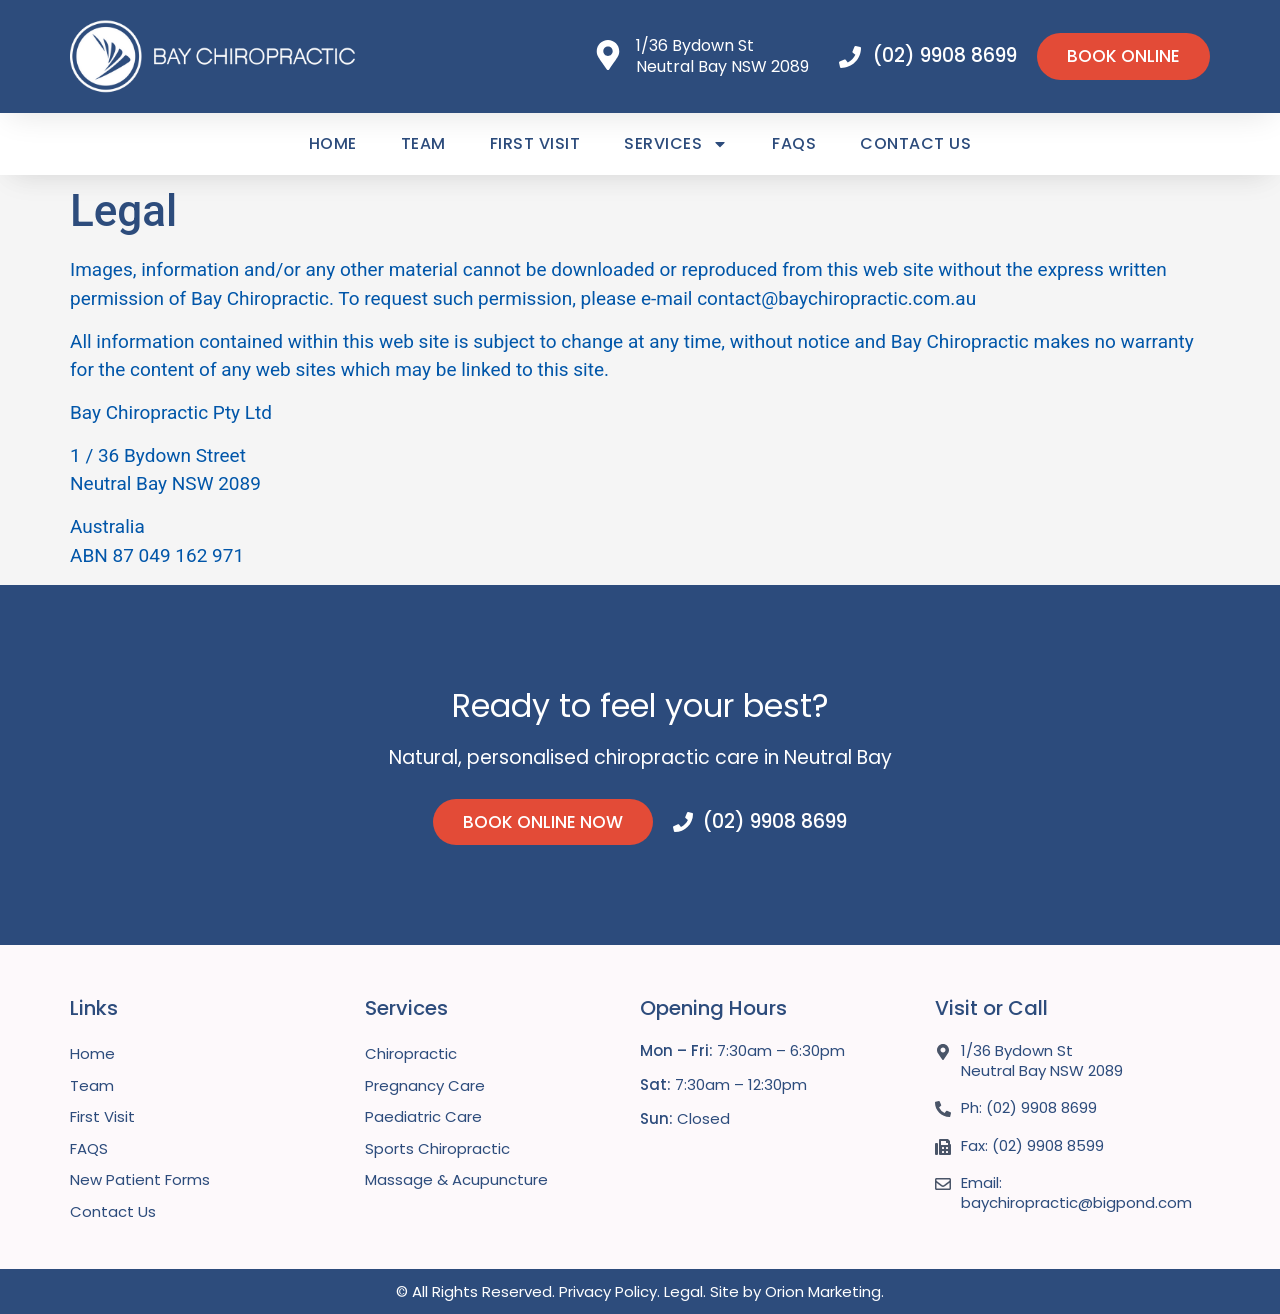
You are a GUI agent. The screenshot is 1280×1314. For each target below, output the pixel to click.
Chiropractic (411, 1053)
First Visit (535, 143)
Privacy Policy (608, 1291)
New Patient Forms (140, 1179)
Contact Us (915, 143)
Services (676, 144)
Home (333, 143)
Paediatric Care (423, 1116)
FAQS (794, 143)
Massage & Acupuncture (456, 1179)
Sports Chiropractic (437, 1148)
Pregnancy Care (425, 1085)
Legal (683, 1291)
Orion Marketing (823, 1291)
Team (423, 143)
